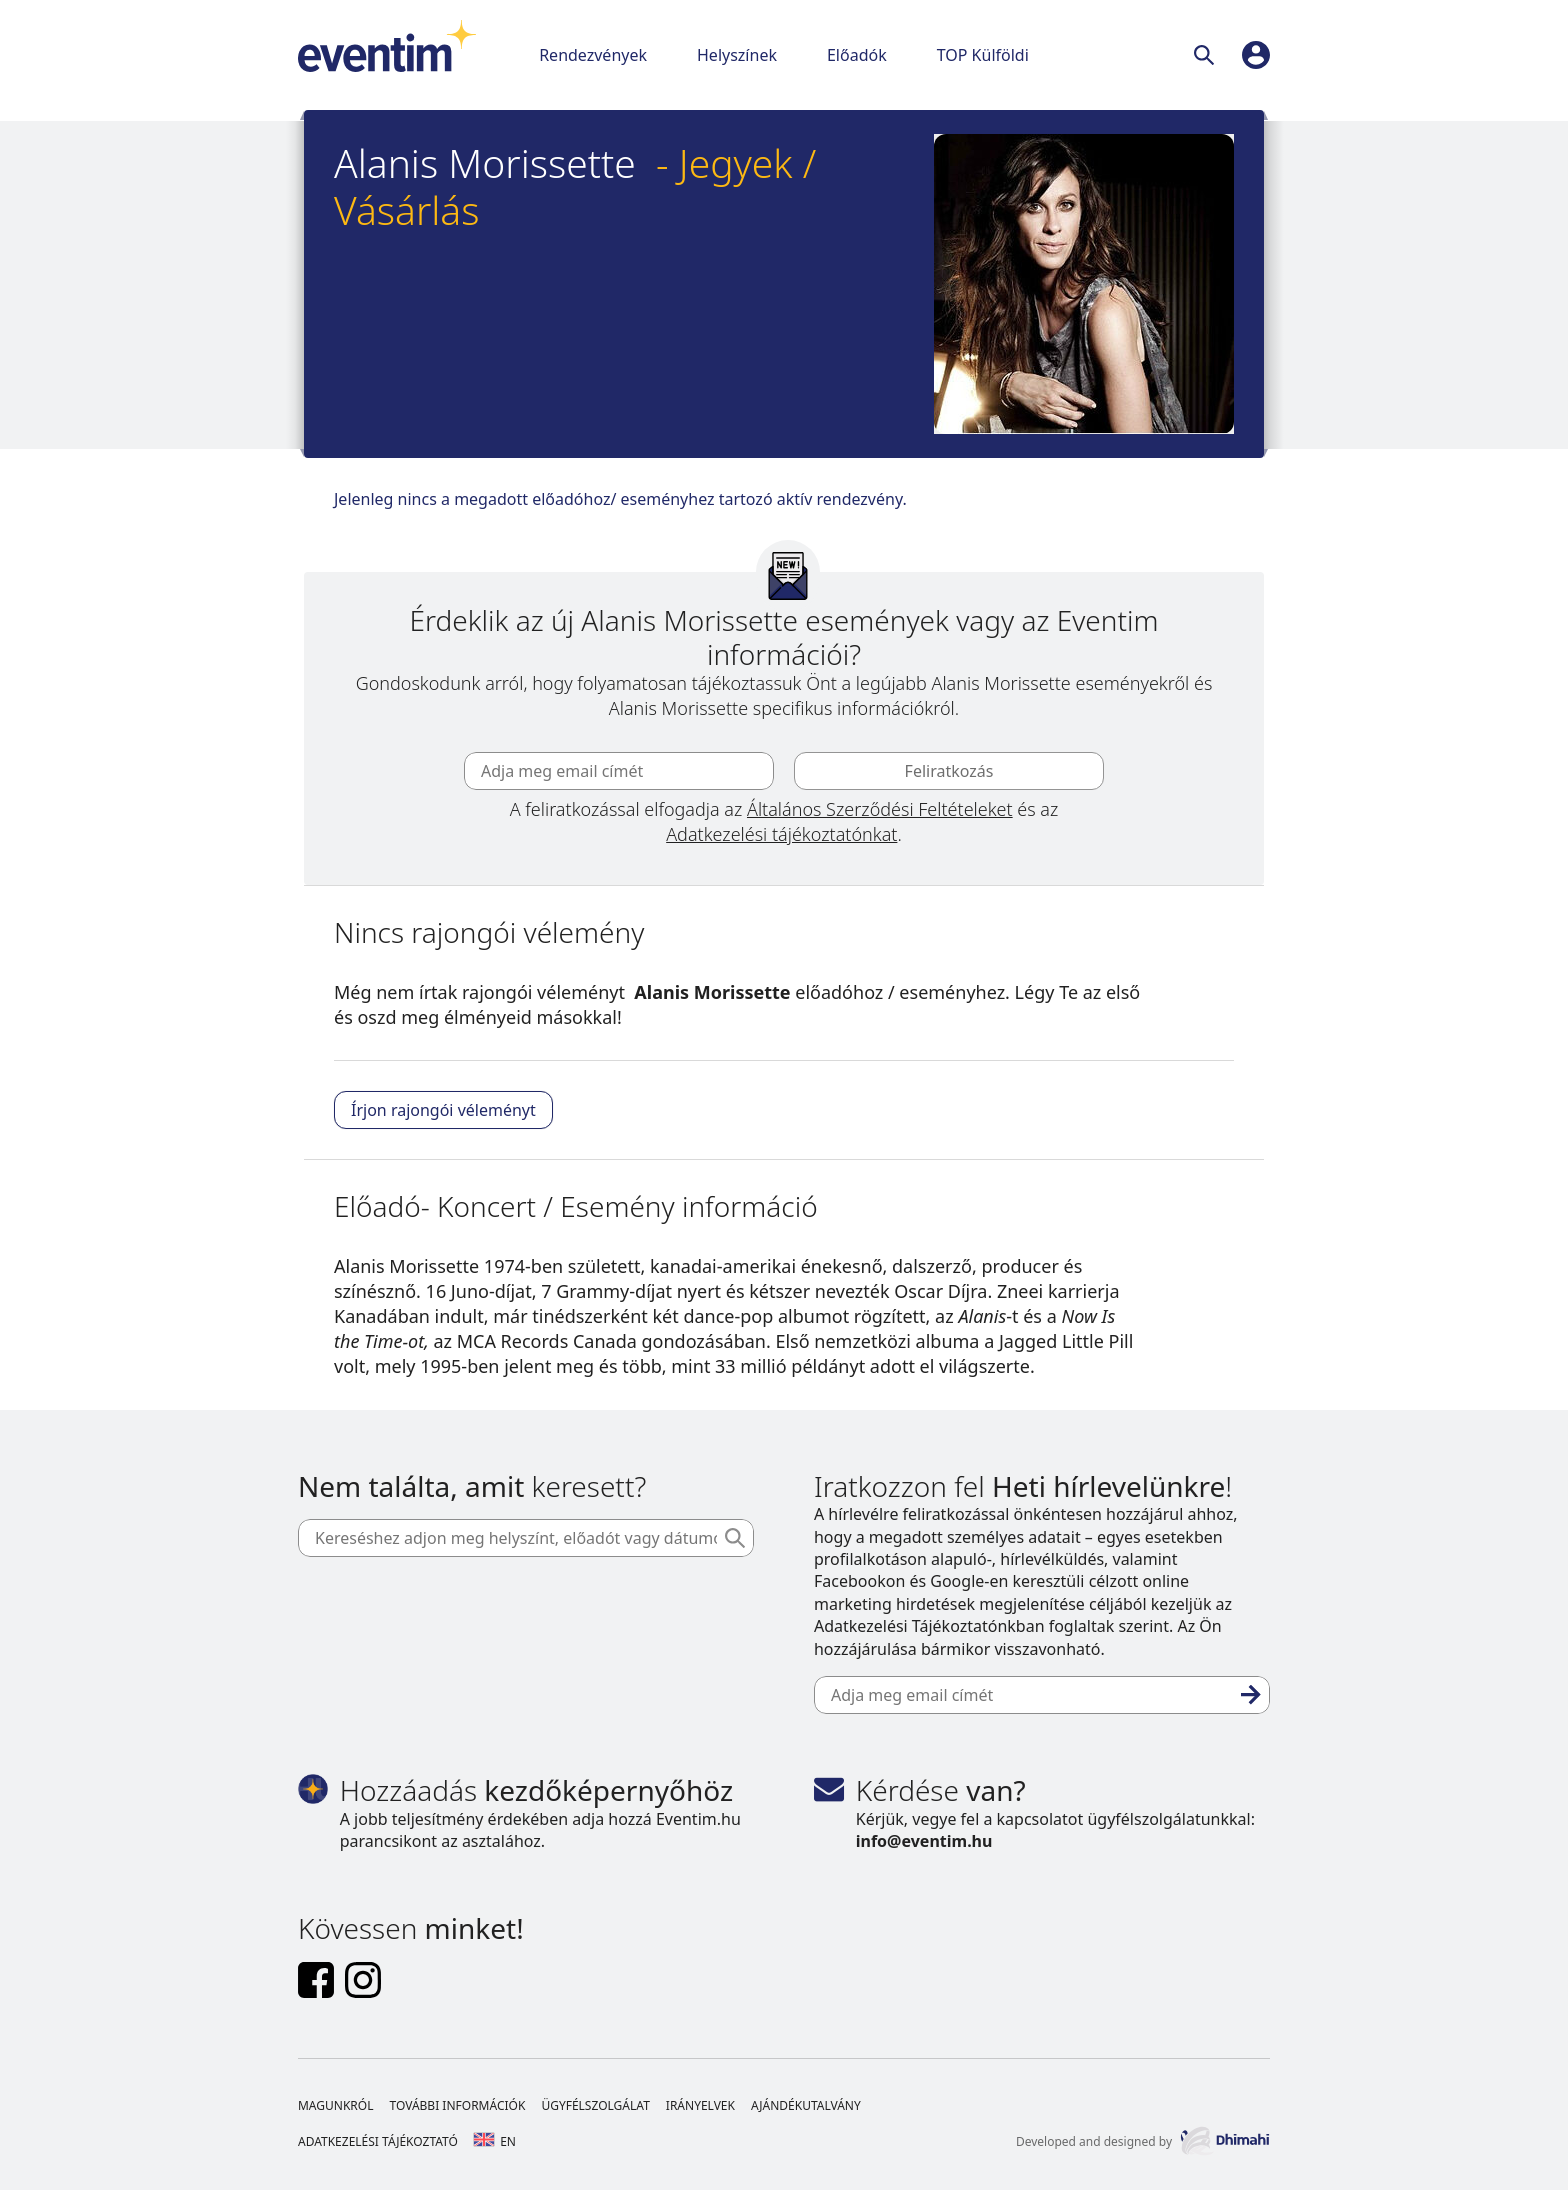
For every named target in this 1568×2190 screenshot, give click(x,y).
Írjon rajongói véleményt (443, 1110)
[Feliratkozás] (1251, 1695)
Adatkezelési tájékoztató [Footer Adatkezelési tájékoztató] (378, 2141)
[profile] (1256, 55)
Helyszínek (737, 55)
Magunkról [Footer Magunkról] (336, 2105)
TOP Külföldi (983, 55)
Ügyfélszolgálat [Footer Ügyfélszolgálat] (595, 2105)
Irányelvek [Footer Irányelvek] (700, 2105)
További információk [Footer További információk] (457, 2105)
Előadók (857, 55)
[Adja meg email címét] (619, 771)
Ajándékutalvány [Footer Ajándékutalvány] (806, 2105)
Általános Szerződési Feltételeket (880, 809)
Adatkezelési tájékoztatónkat (781, 834)
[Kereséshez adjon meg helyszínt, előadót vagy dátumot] (526, 1538)
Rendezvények (593, 55)
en (495, 2141)
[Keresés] (1208, 55)
